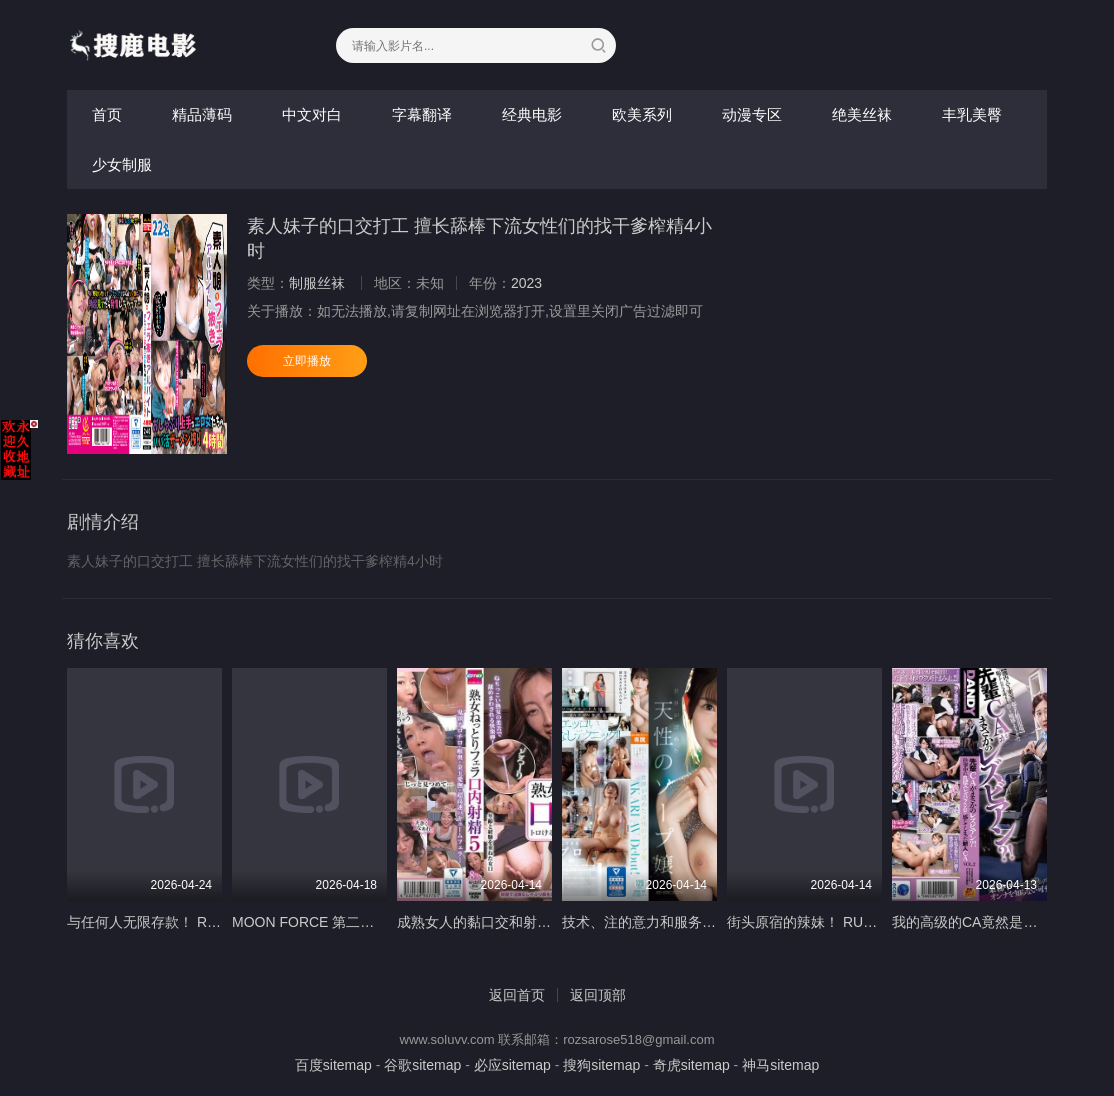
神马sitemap (780, 1065)
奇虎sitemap (691, 1065)
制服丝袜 (317, 283)
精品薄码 (202, 114)
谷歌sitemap (422, 1065)
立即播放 (307, 361)
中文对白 (312, 114)
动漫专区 (752, 114)
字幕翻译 (422, 114)
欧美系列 (642, 114)
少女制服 (122, 164)
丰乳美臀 (972, 114)
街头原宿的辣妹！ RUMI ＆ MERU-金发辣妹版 (871, 922)
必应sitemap (512, 1065)
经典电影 (532, 114)
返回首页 (517, 995)
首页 (107, 114)
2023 (526, 283)
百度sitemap (333, 1065)
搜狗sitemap (601, 1065)
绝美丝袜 (862, 114)
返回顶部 (598, 995)
